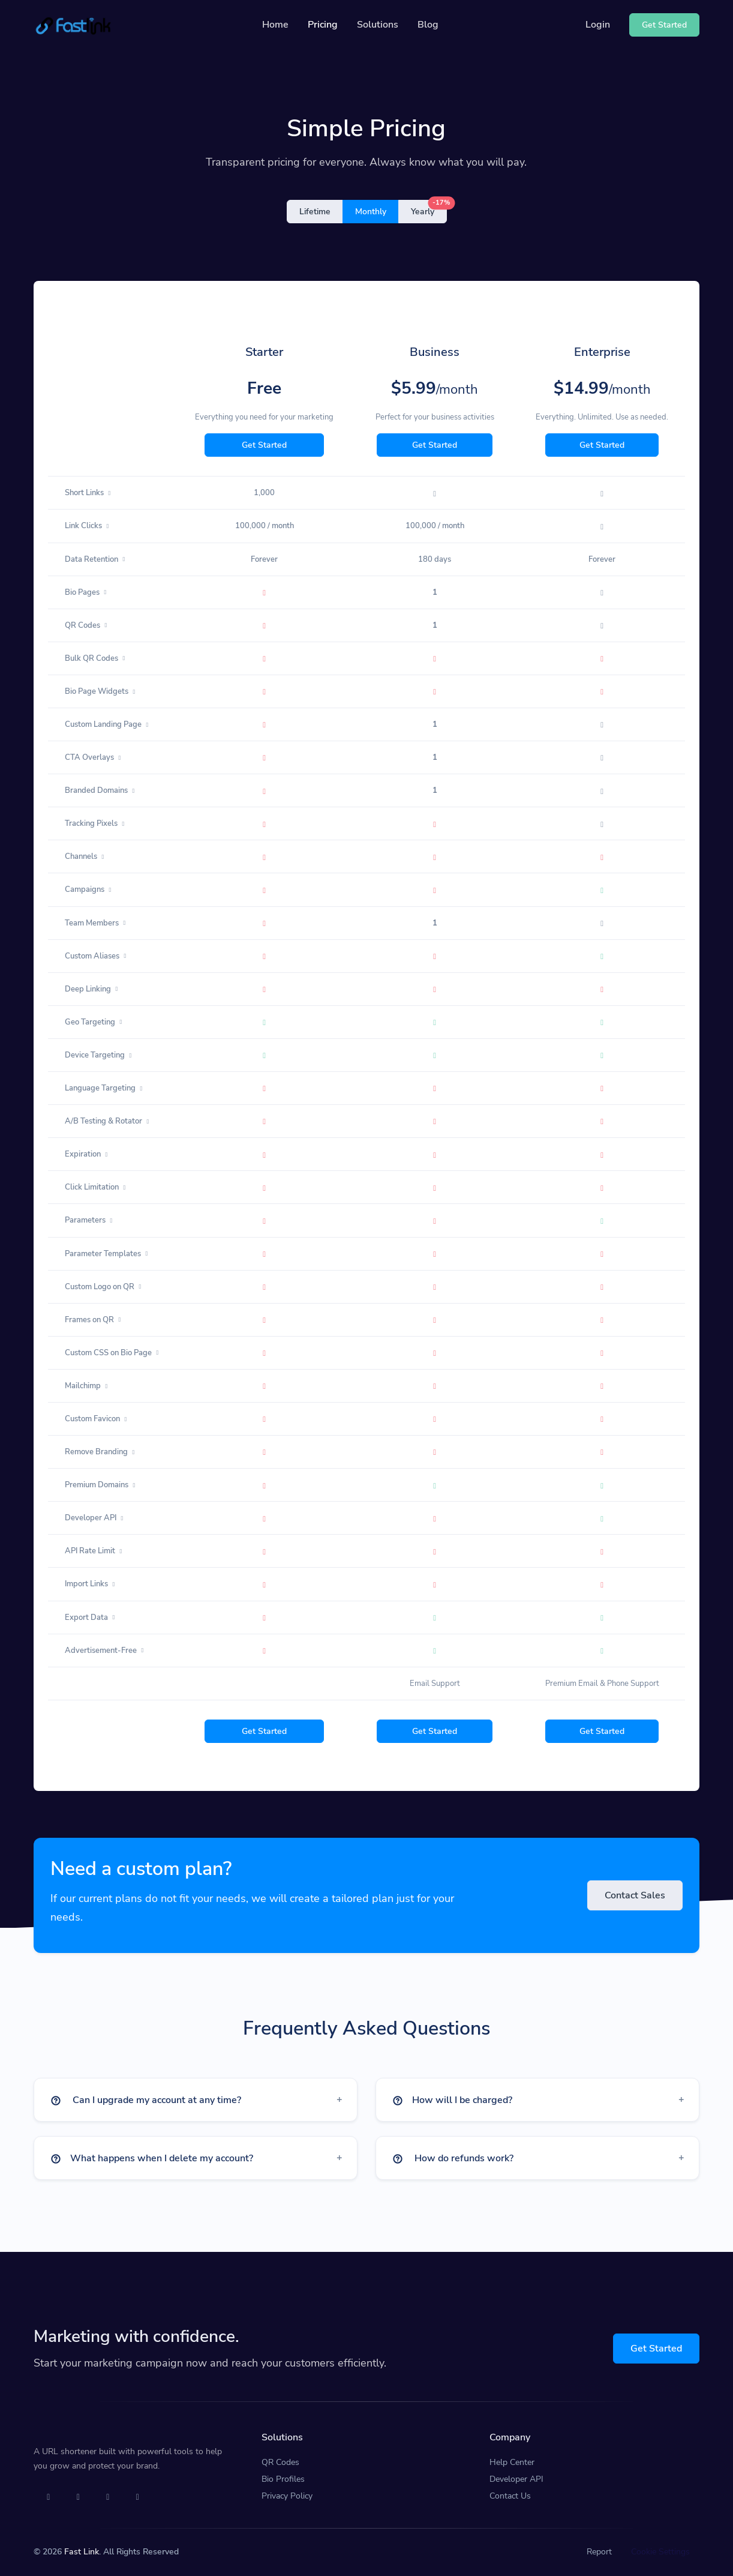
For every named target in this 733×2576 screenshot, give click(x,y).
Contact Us (510, 2496)
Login (597, 24)
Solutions (377, 24)
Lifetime (315, 211)
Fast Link (81, 2551)
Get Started (264, 445)
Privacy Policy (287, 2496)
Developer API (516, 2479)
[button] (195, 2100)
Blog (427, 24)
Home (275, 24)
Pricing (323, 24)
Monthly (370, 211)
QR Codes (280, 2462)
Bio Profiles (283, 2479)
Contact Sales (635, 1895)
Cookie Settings (660, 2551)
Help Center (511, 2462)
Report (599, 2551)
